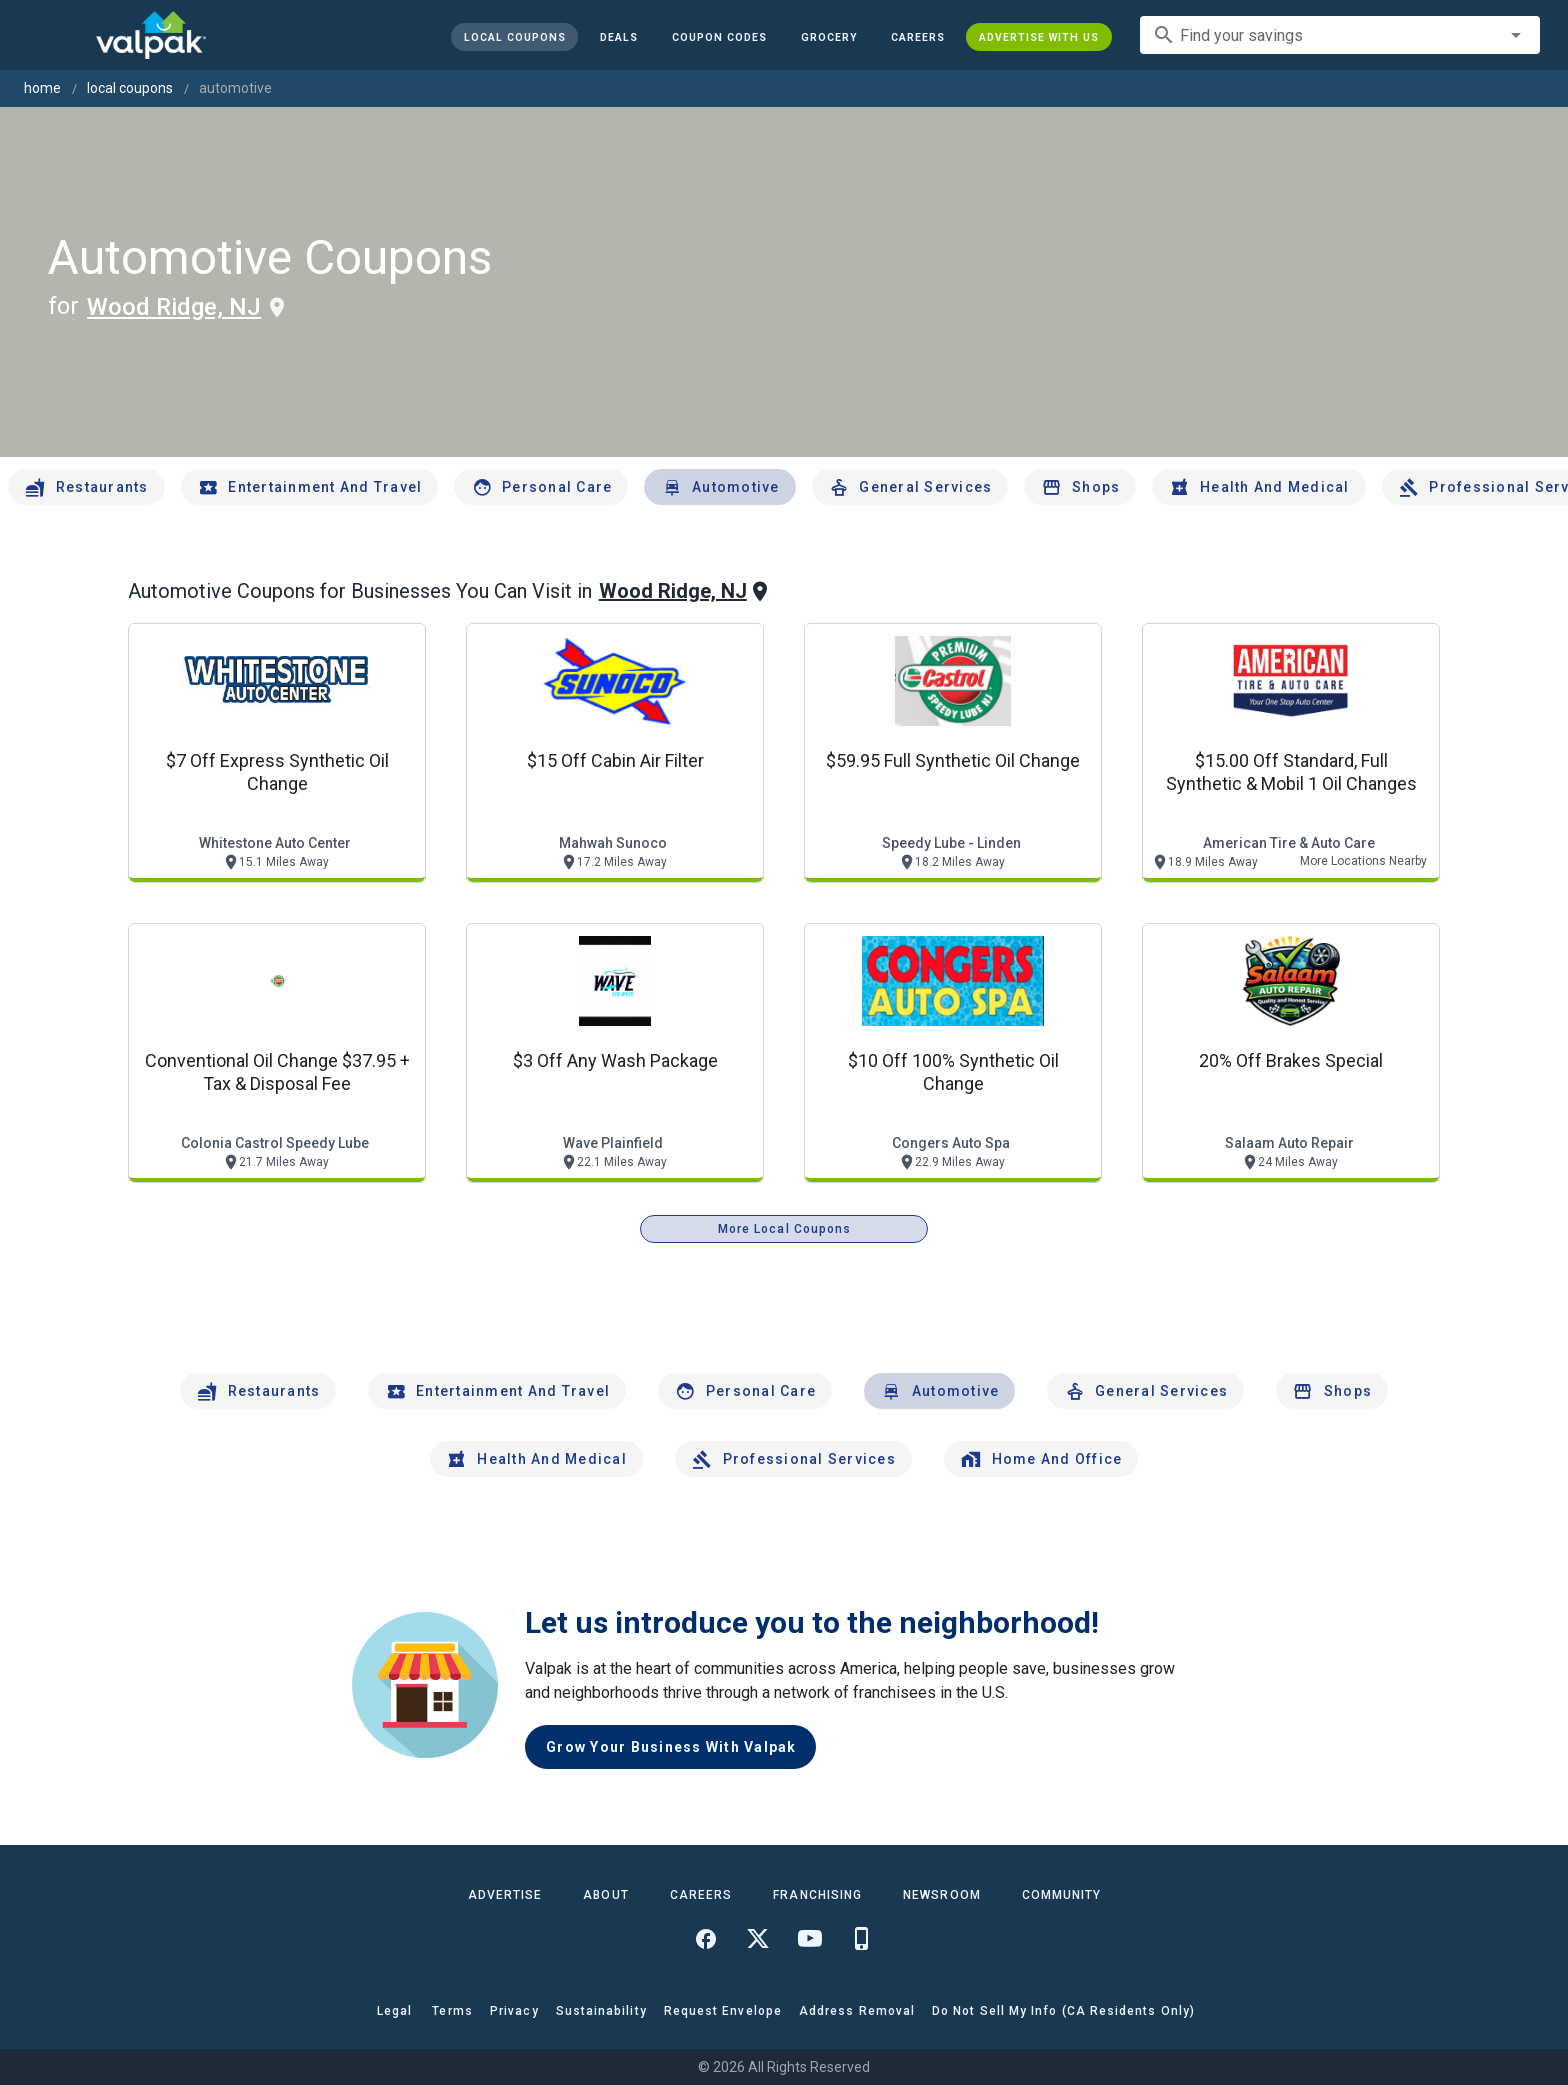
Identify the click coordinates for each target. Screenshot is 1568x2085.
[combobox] (1340, 35)
